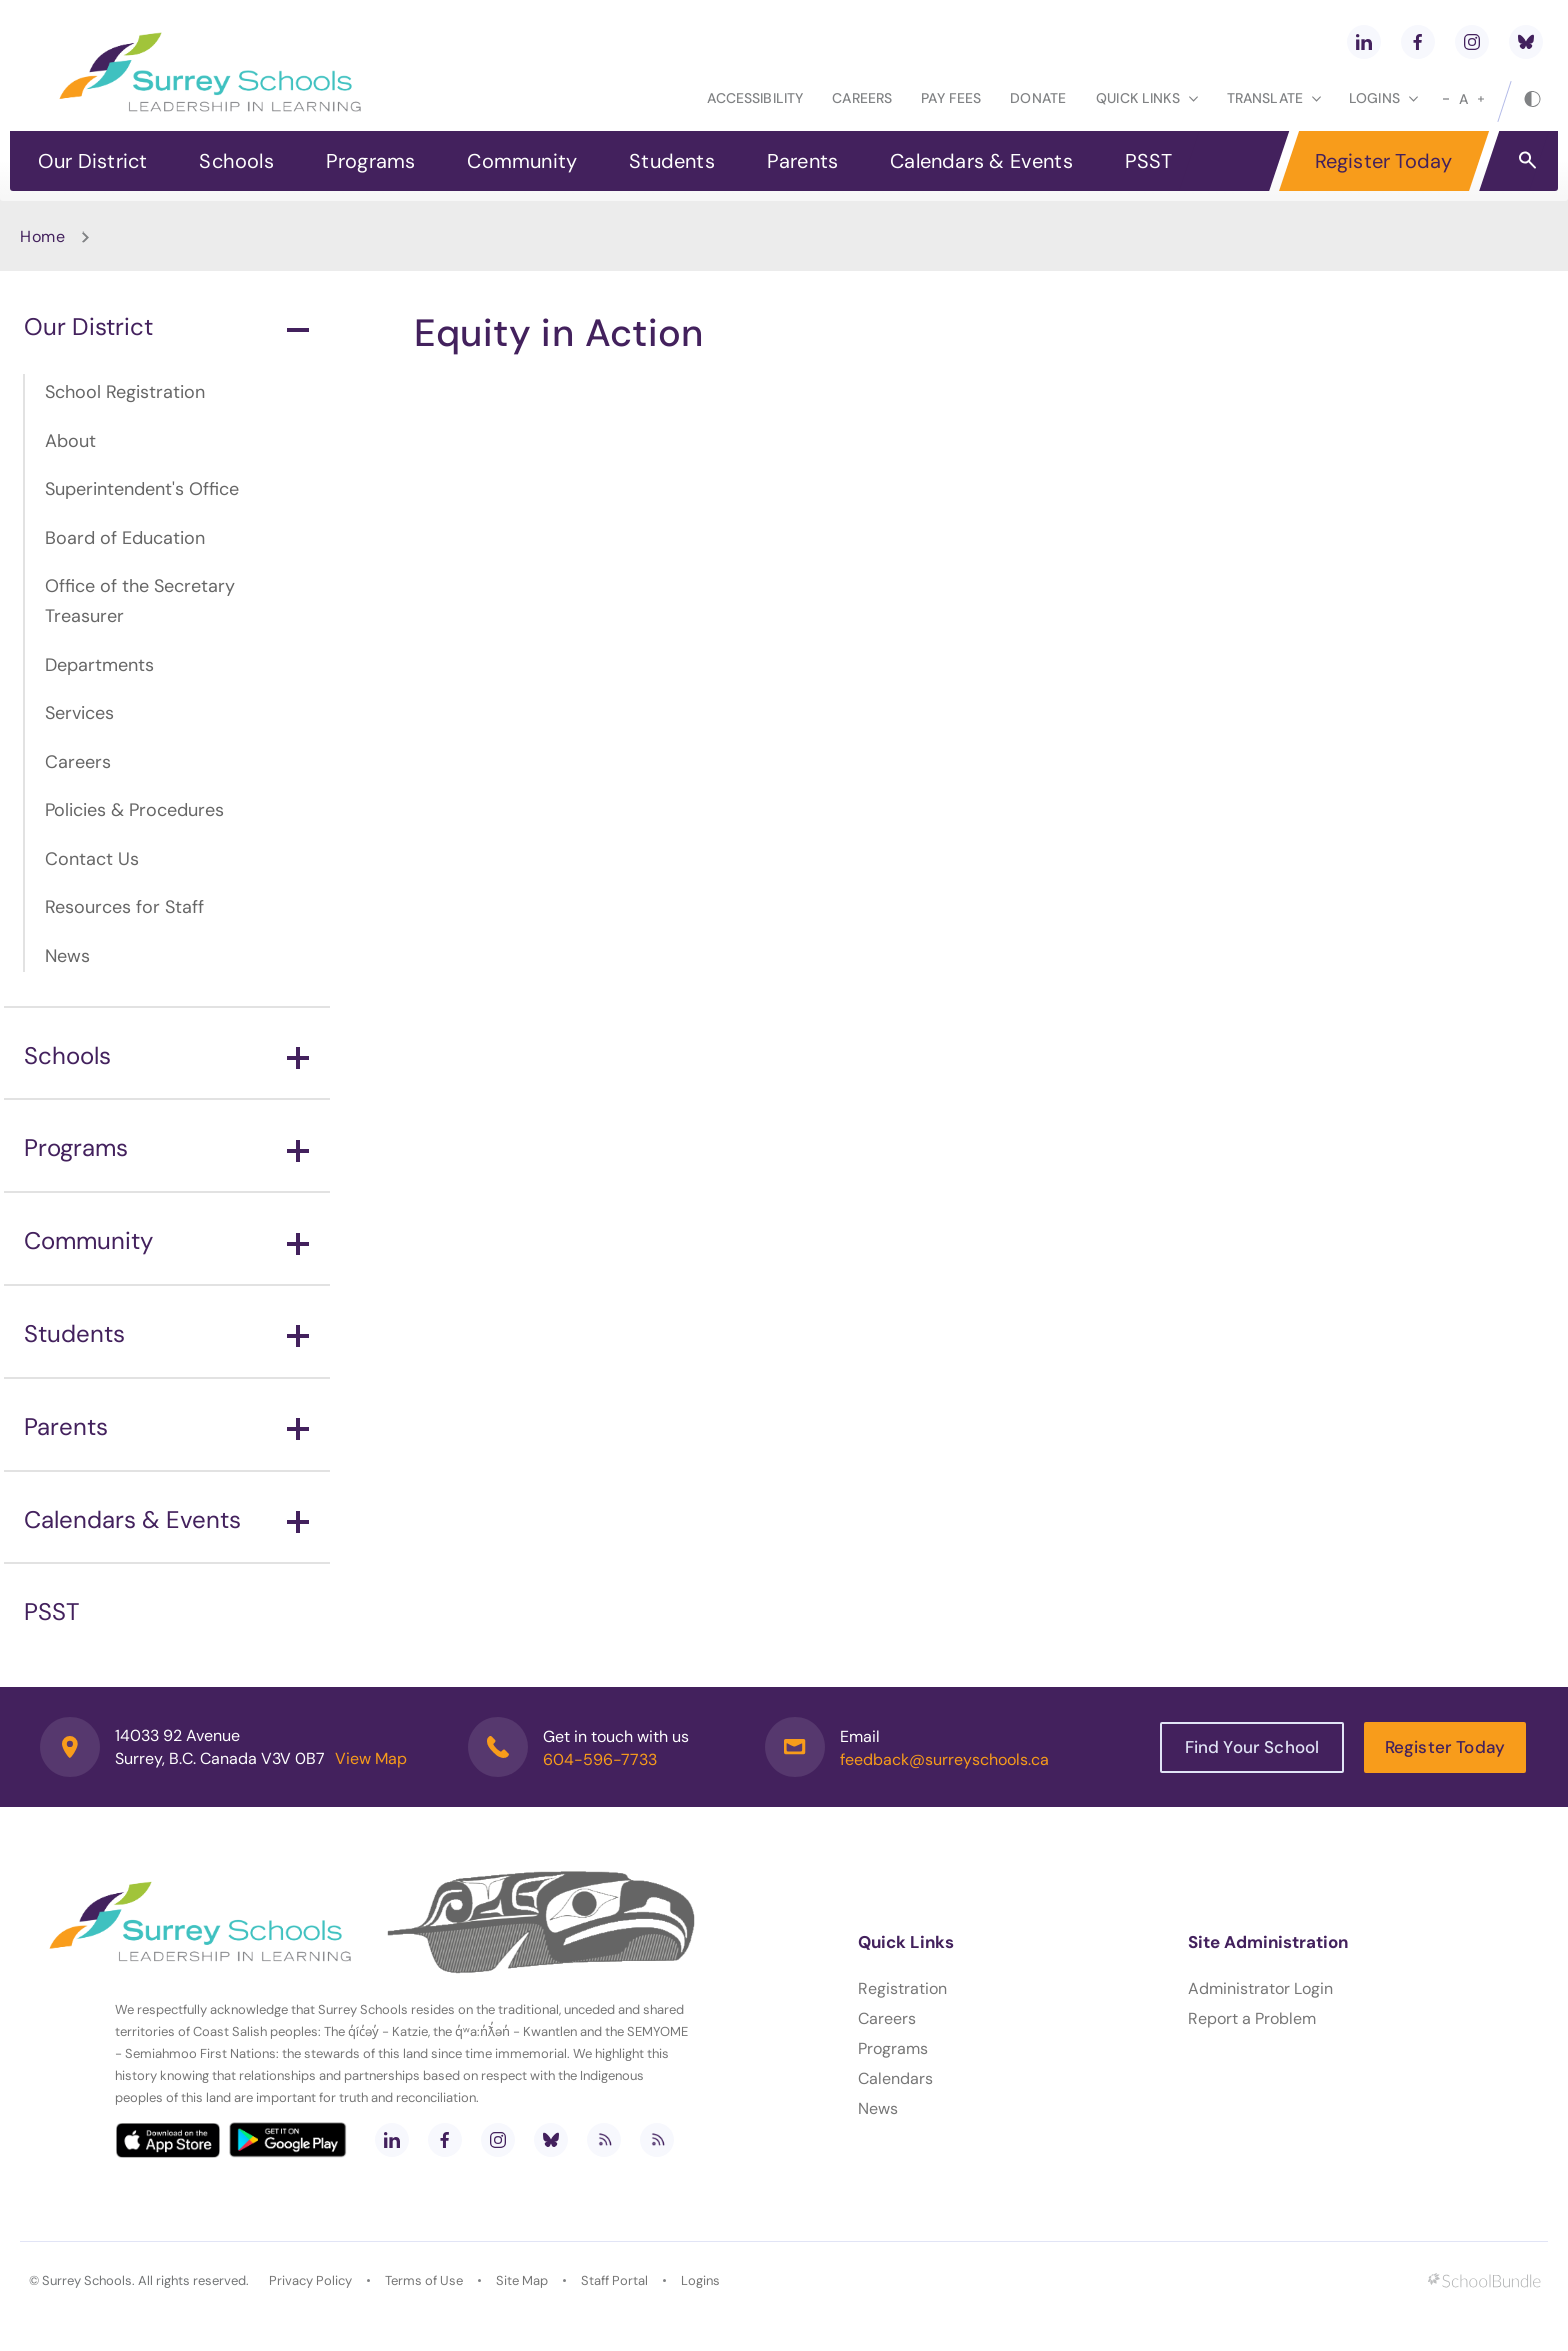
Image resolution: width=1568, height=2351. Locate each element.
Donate (1038, 98)
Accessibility (755, 98)
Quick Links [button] (1147, 98)
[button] (1527, 159)
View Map (371, 1758)
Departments (99, 665)
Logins (700, 2280)
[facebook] (1418, 42)
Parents (802, 161)
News (67, 956)
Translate (1274, 98)
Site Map (522, 2280)
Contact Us (92, 859)
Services (79, 713)
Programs (371, 161)
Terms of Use (424, 2280)
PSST (1149, 161)
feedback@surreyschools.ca (944, 1759)
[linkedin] (1364, 42)
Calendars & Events (981, 161)
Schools (236, 161)
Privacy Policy (310, 2280)
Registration (902, 1988)
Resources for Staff (124, 907)
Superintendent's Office (142, 489)
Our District (92, 161)
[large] (1481, 99)
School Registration (125, 392)
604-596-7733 (600, 1759)
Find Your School (1252, 1747)
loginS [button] (1383, 98)
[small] (1446, 99)
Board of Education (125, 538)
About (70, 441)
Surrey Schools (87, 2280)
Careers (862, 98)
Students (672, 161)
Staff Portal (614, 2280)
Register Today (1384, 161)
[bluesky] (1526, 42)
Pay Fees (951, 98)
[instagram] (1472, 42)
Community (522, 161)
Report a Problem (1252, 2018)
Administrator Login (1260, 1988)
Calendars (895, 2078)
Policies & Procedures (134, 810)
